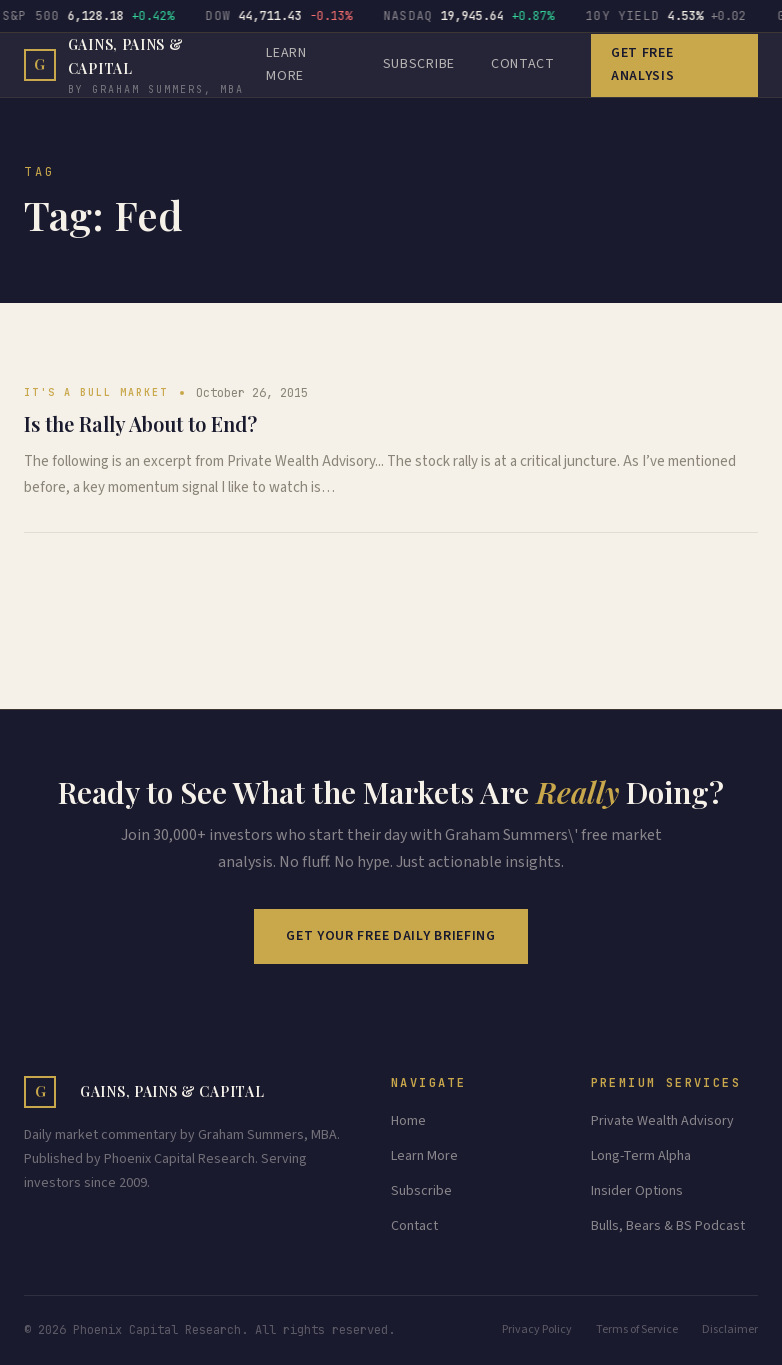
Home (408, 1121)
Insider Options (637, 1191)
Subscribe (419, 64)
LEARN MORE (286, 65)
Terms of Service (637, 1329)
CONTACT (523, 64)
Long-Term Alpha (641, 1156)
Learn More (424, 1156)
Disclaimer (730, 1329)
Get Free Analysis (643, 65)
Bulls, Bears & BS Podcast (668, 1226)
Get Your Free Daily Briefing (391, 936)
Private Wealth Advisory (662, 1121)
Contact (414, 1226)
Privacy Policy (537, 1329)
